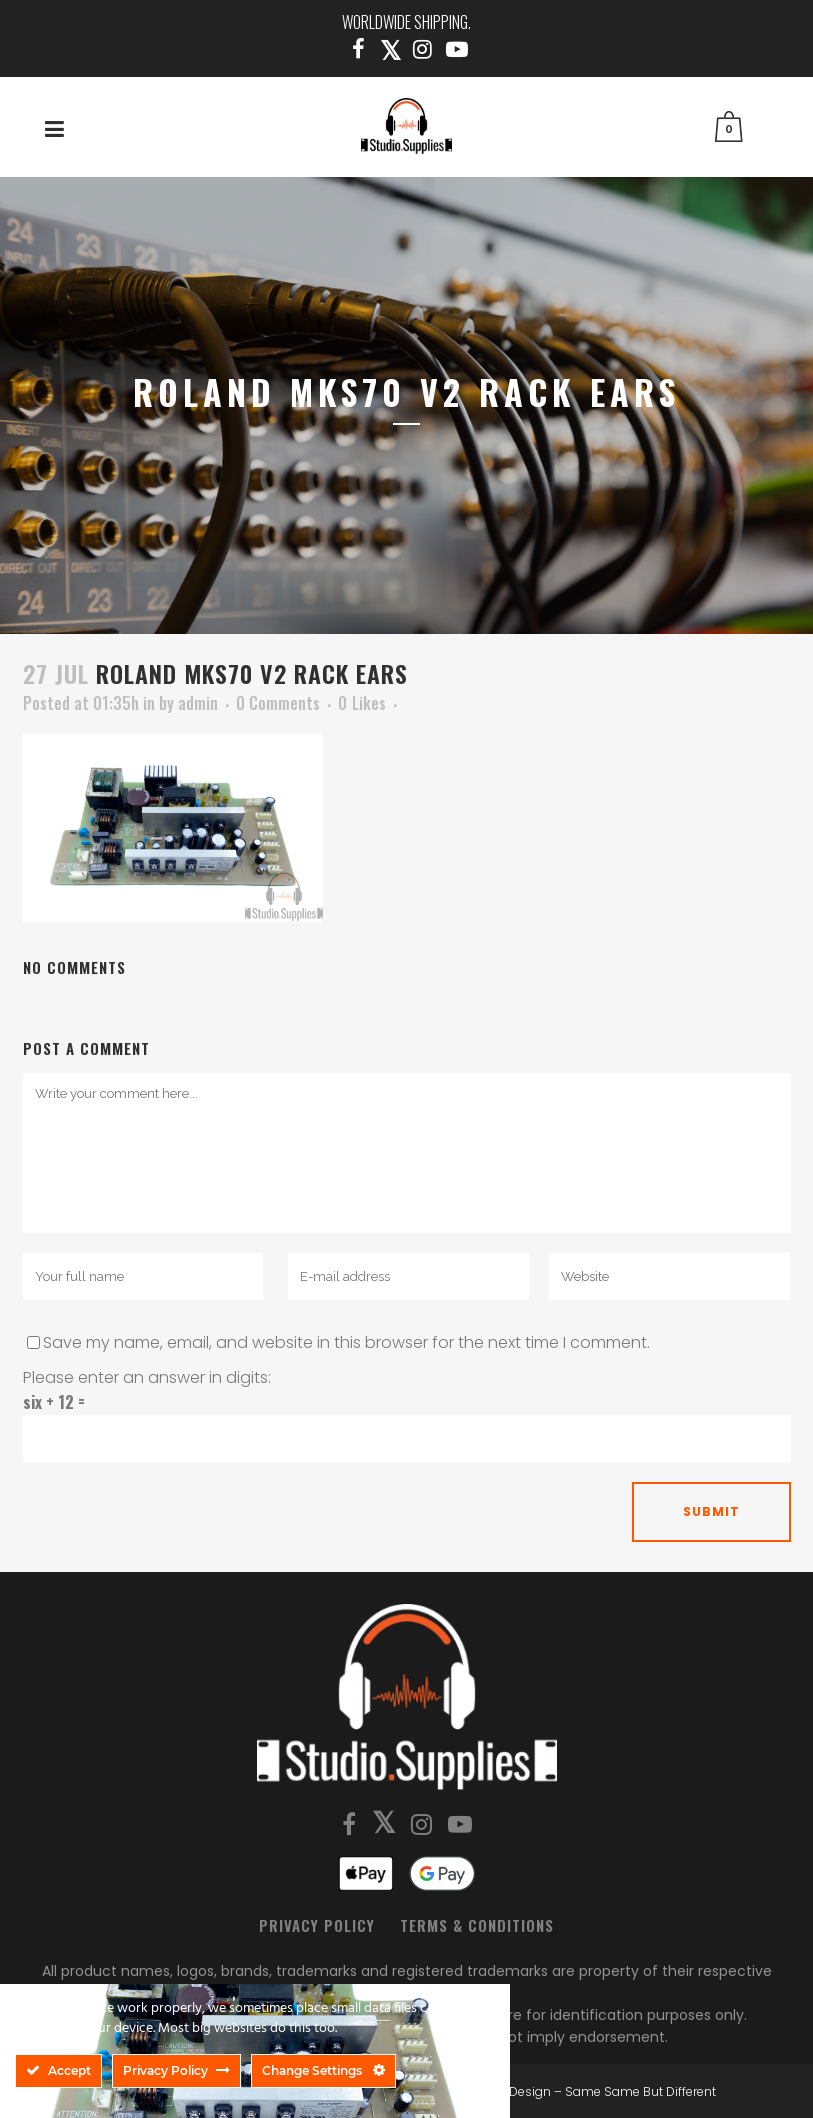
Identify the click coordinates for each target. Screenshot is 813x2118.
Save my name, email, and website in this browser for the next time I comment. (346, 1342)
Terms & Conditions (477, 1925)
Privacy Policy (317, 1925)
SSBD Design (512, 2091)
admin (198, 703)
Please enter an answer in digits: (147, 1377)
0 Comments (278, 703)
